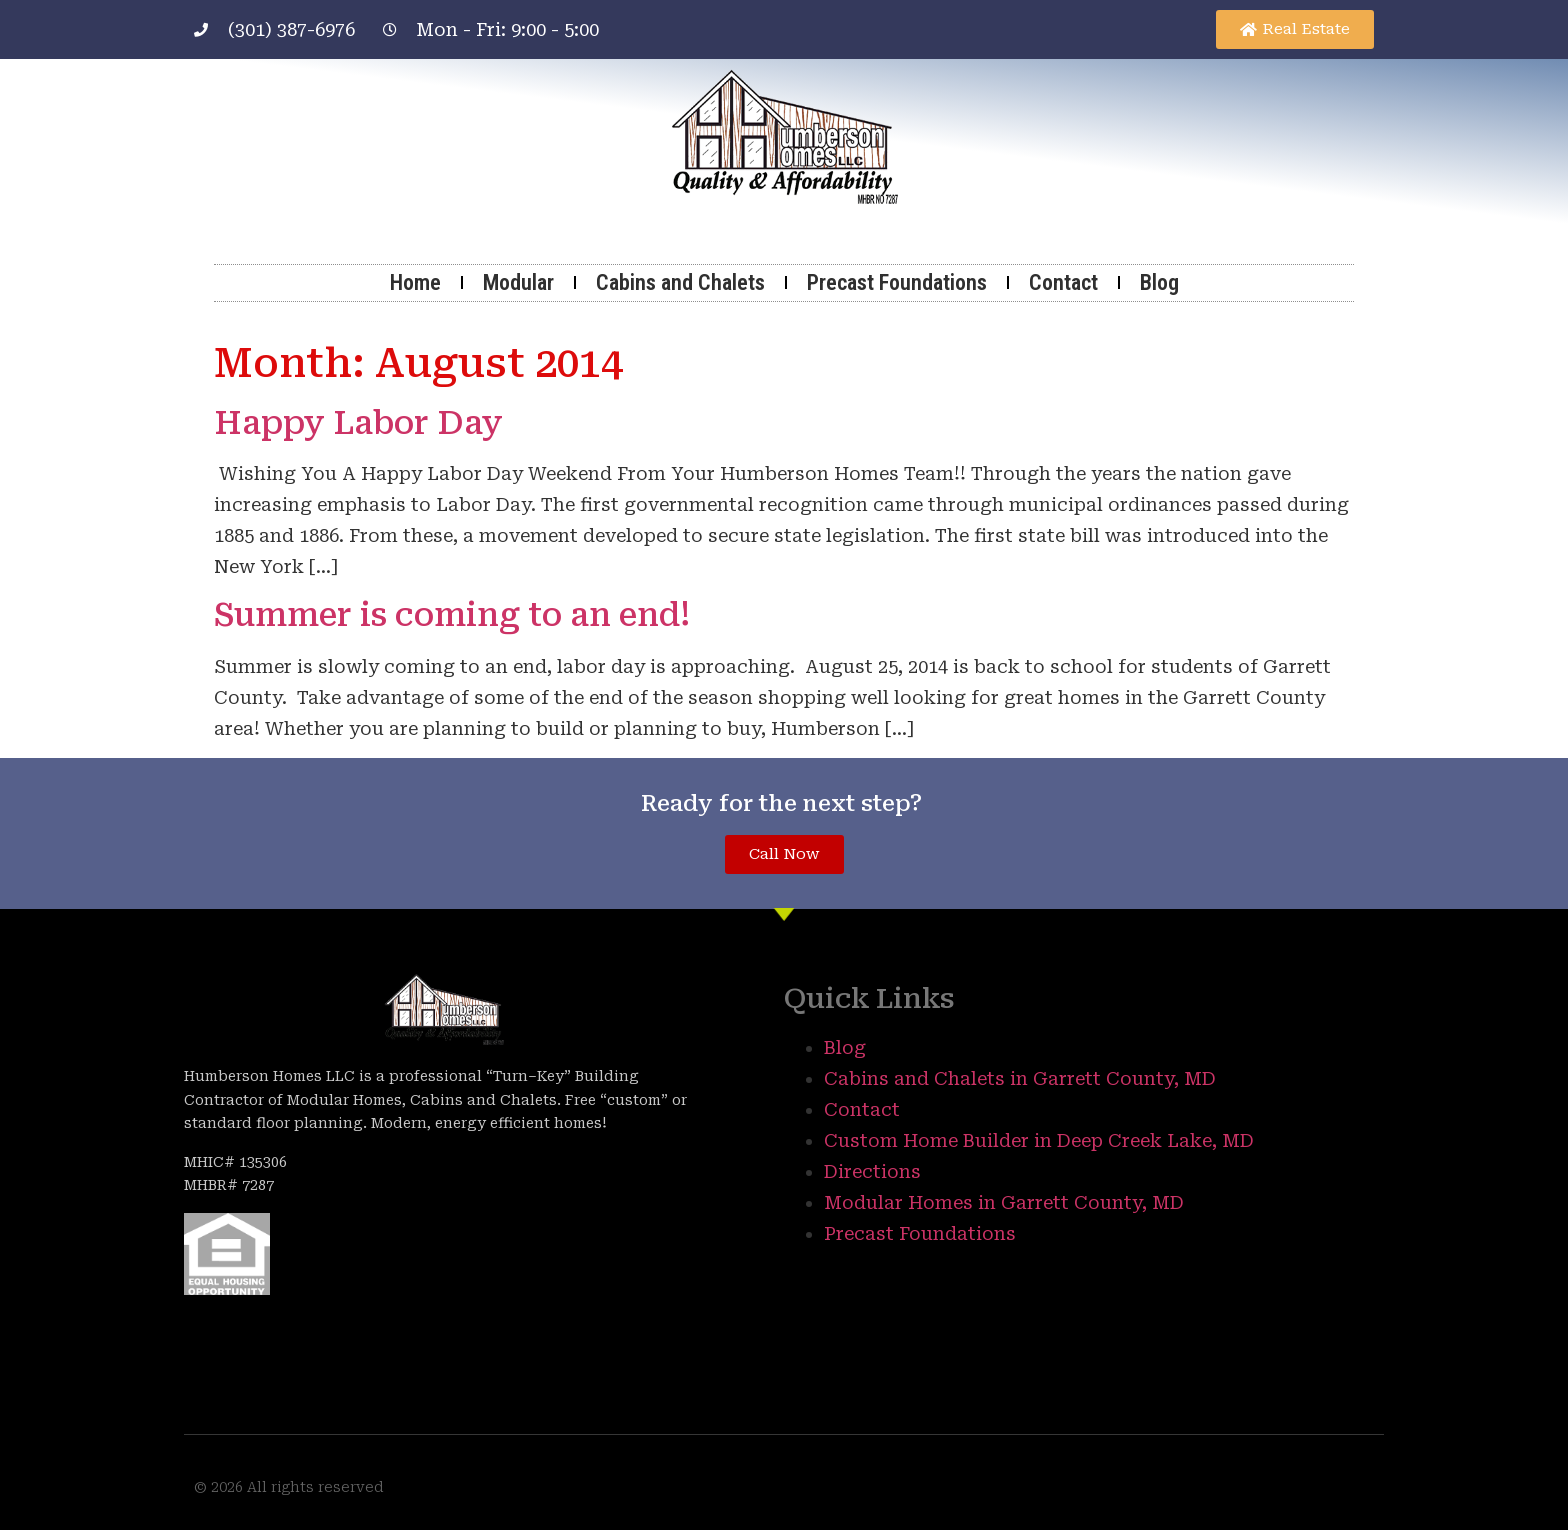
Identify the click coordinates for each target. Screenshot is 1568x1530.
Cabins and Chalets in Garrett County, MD (1020, 1078)
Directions (872, 1171)
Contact (1063, 282)
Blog (1159, 282)
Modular (518, 282)
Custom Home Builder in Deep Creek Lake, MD (1039, 1140)
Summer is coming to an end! (452, 615)
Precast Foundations (897, 282)
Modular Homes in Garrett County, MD (1004, 1202)
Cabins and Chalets (680, 282)
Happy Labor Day (358, 423)
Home (415, 282)
